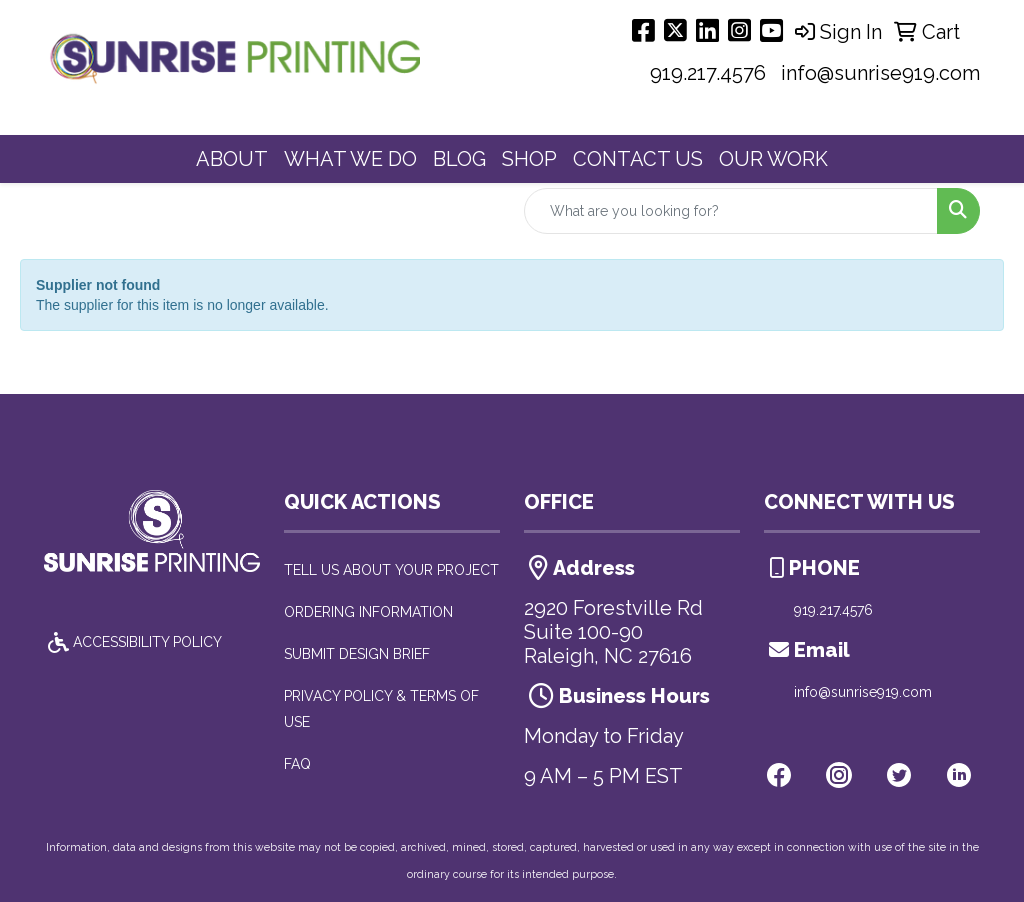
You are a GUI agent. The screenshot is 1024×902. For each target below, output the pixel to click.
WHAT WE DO (350, 159)
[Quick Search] (731, 211)
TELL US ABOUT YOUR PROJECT (391, 570)
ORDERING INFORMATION (368, 612)
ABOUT (232, 159)
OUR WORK (773, 159)
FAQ (297, 764)
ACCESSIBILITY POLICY (133, 642)
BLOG (459, 159)
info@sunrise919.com (880, 73)
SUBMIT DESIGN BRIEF (357, 654)
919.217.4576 (708, 73)
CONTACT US (638, 159)
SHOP (529, 159)
